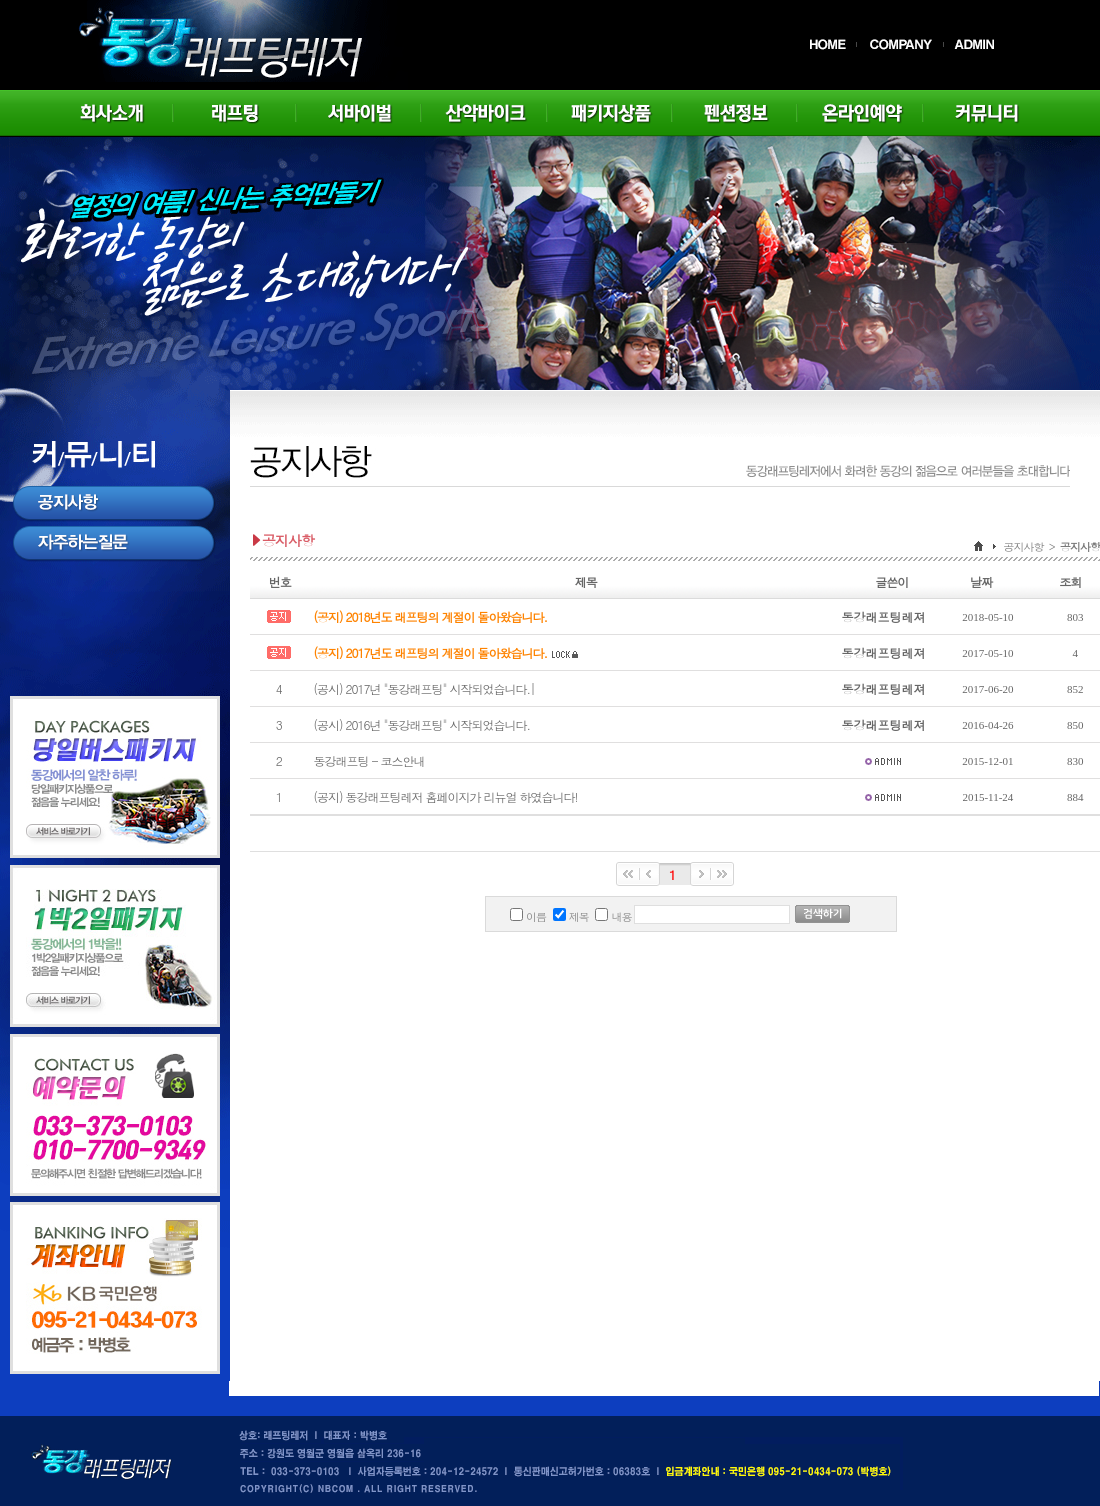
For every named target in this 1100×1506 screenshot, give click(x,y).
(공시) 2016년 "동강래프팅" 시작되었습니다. (421, 724)
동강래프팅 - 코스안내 (368, 760)
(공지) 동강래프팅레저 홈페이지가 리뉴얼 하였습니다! (445, 796)
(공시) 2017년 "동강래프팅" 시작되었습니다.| (424, 688)
